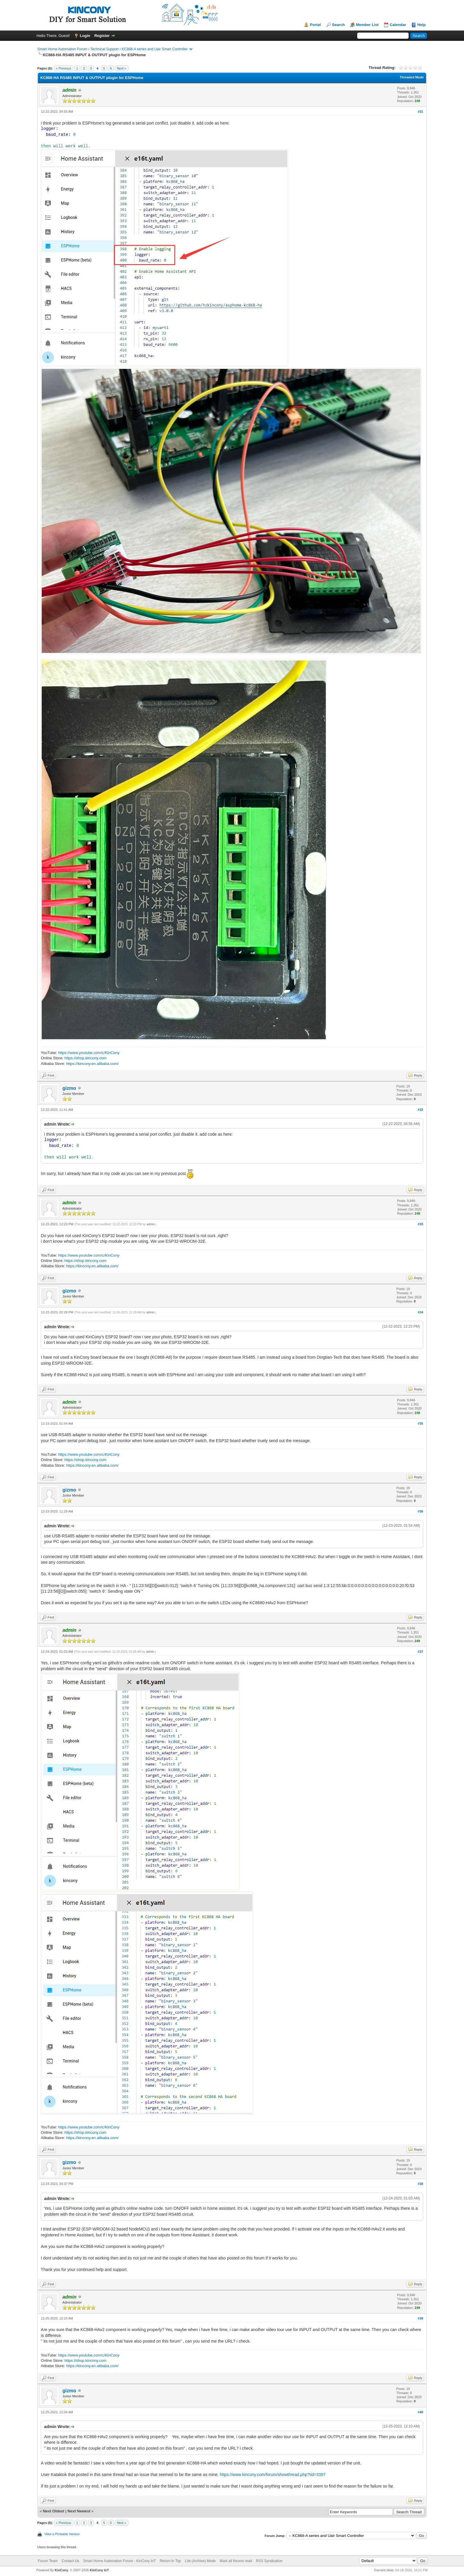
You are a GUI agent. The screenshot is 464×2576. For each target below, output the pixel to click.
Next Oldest (53, 2511)
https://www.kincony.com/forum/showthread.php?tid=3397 (273, 2474)
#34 (420, 1312)
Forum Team (48, 2561)
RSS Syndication (269, 2561)
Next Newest (78, 2511)
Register (102, 35)
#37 (420, 1651)
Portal (315, 24)
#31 (420, 111)
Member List (367, 24)
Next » (121, 68)
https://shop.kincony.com (86, 1058)
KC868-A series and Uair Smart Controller (155, 49)
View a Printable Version (62, 2534)
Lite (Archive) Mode (200, 2561)
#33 (420, 1224)
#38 (420, 2184)
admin (150, 1224)
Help (421, 24)
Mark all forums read (236, 2561)
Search (338, 24)
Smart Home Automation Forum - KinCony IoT (119, 2561)
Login (85, 35)
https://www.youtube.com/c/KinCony (88, 1052)
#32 (420, 1109)
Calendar (398, 24)
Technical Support (104, 49)
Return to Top (170, 2561)
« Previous (63, 68)
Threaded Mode (412, 77)
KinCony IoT (99, 2570)
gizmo (69, 1088)
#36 (420, 1511)
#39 (420, 2318)
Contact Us (70, 2561)
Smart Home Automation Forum (62, 49)
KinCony (61, 2570)
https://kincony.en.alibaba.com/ (92, 1063)
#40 (420, 2412)
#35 (420, 1423)
